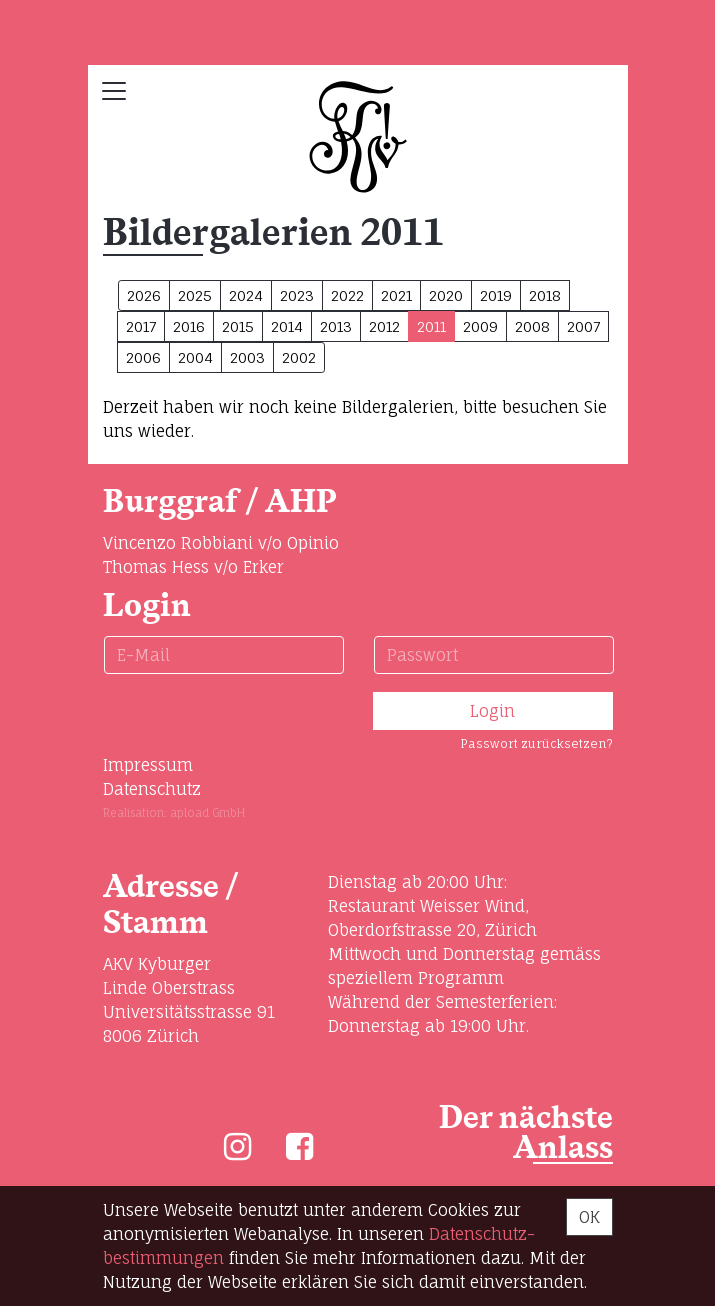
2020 (446, 295)
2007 (583, 326)
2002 (299, 357)
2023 (297, 295)
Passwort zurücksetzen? (536, 743)
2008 (532, 326)
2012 (384, 326)
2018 (545, 295)
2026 (144, 295)
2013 (336, 326)
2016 (189, 326)
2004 (195, 357)
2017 (141, 326)
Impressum (148, 765)
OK (589, 1217)
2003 (247, 357)
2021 (396, 295)
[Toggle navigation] (114, 91)
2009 (480, 326)
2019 (496, 295)
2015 (238, 326)
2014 (287, 326)
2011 (431, 326)
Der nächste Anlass (526, 1133)
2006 (143, 357)
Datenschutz (152, 789)
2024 (246, 295)
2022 (347, 295)
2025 (195, 295)
